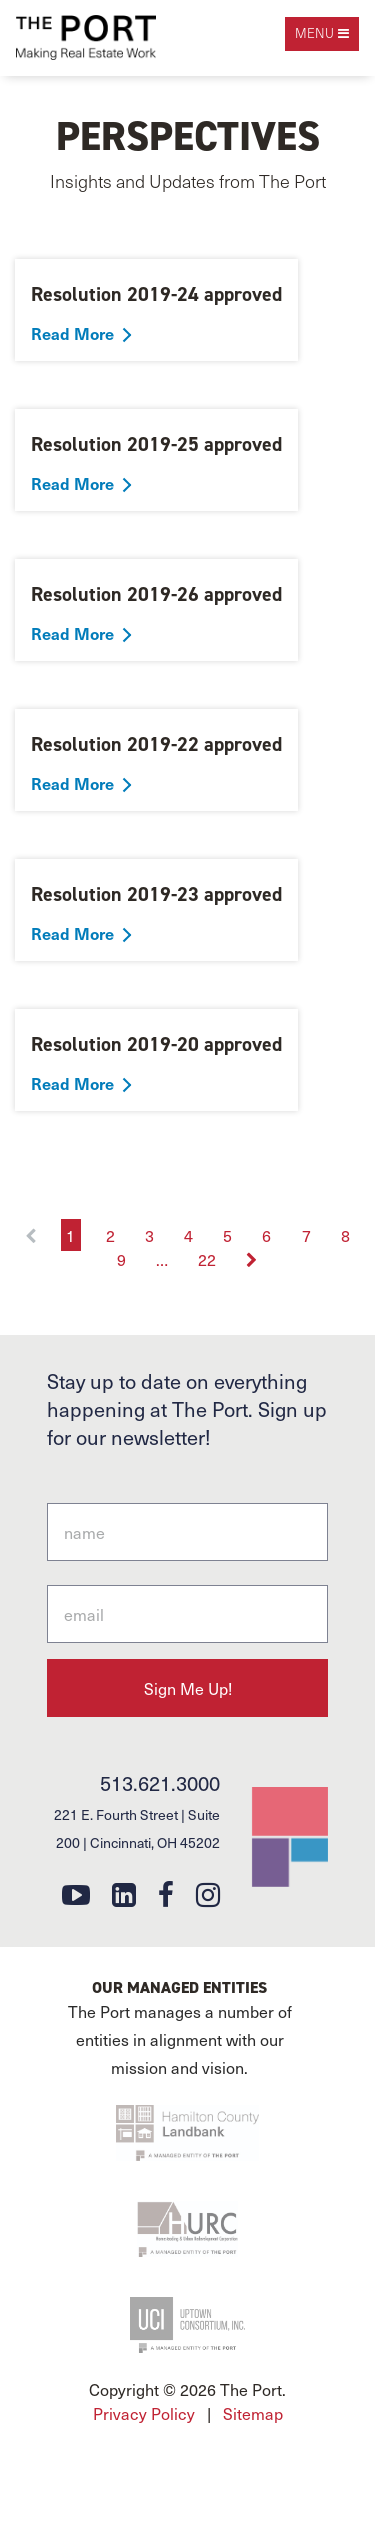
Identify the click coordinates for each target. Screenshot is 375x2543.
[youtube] (76, 1893)
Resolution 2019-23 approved (156, 894)
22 (207, 1259)
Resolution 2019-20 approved (156, 1044)
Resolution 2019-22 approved (156, 744)
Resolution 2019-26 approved (156, 594)
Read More (72, 333)
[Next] (252, 1259)
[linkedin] (124, 1893)
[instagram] (208, 1893)
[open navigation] (322, 34)
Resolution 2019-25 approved (156, 444)
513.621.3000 (160, 1783)
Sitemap (253, 2413)
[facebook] (166, 1893)
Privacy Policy (144, 2413)
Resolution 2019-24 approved (156, 294)
